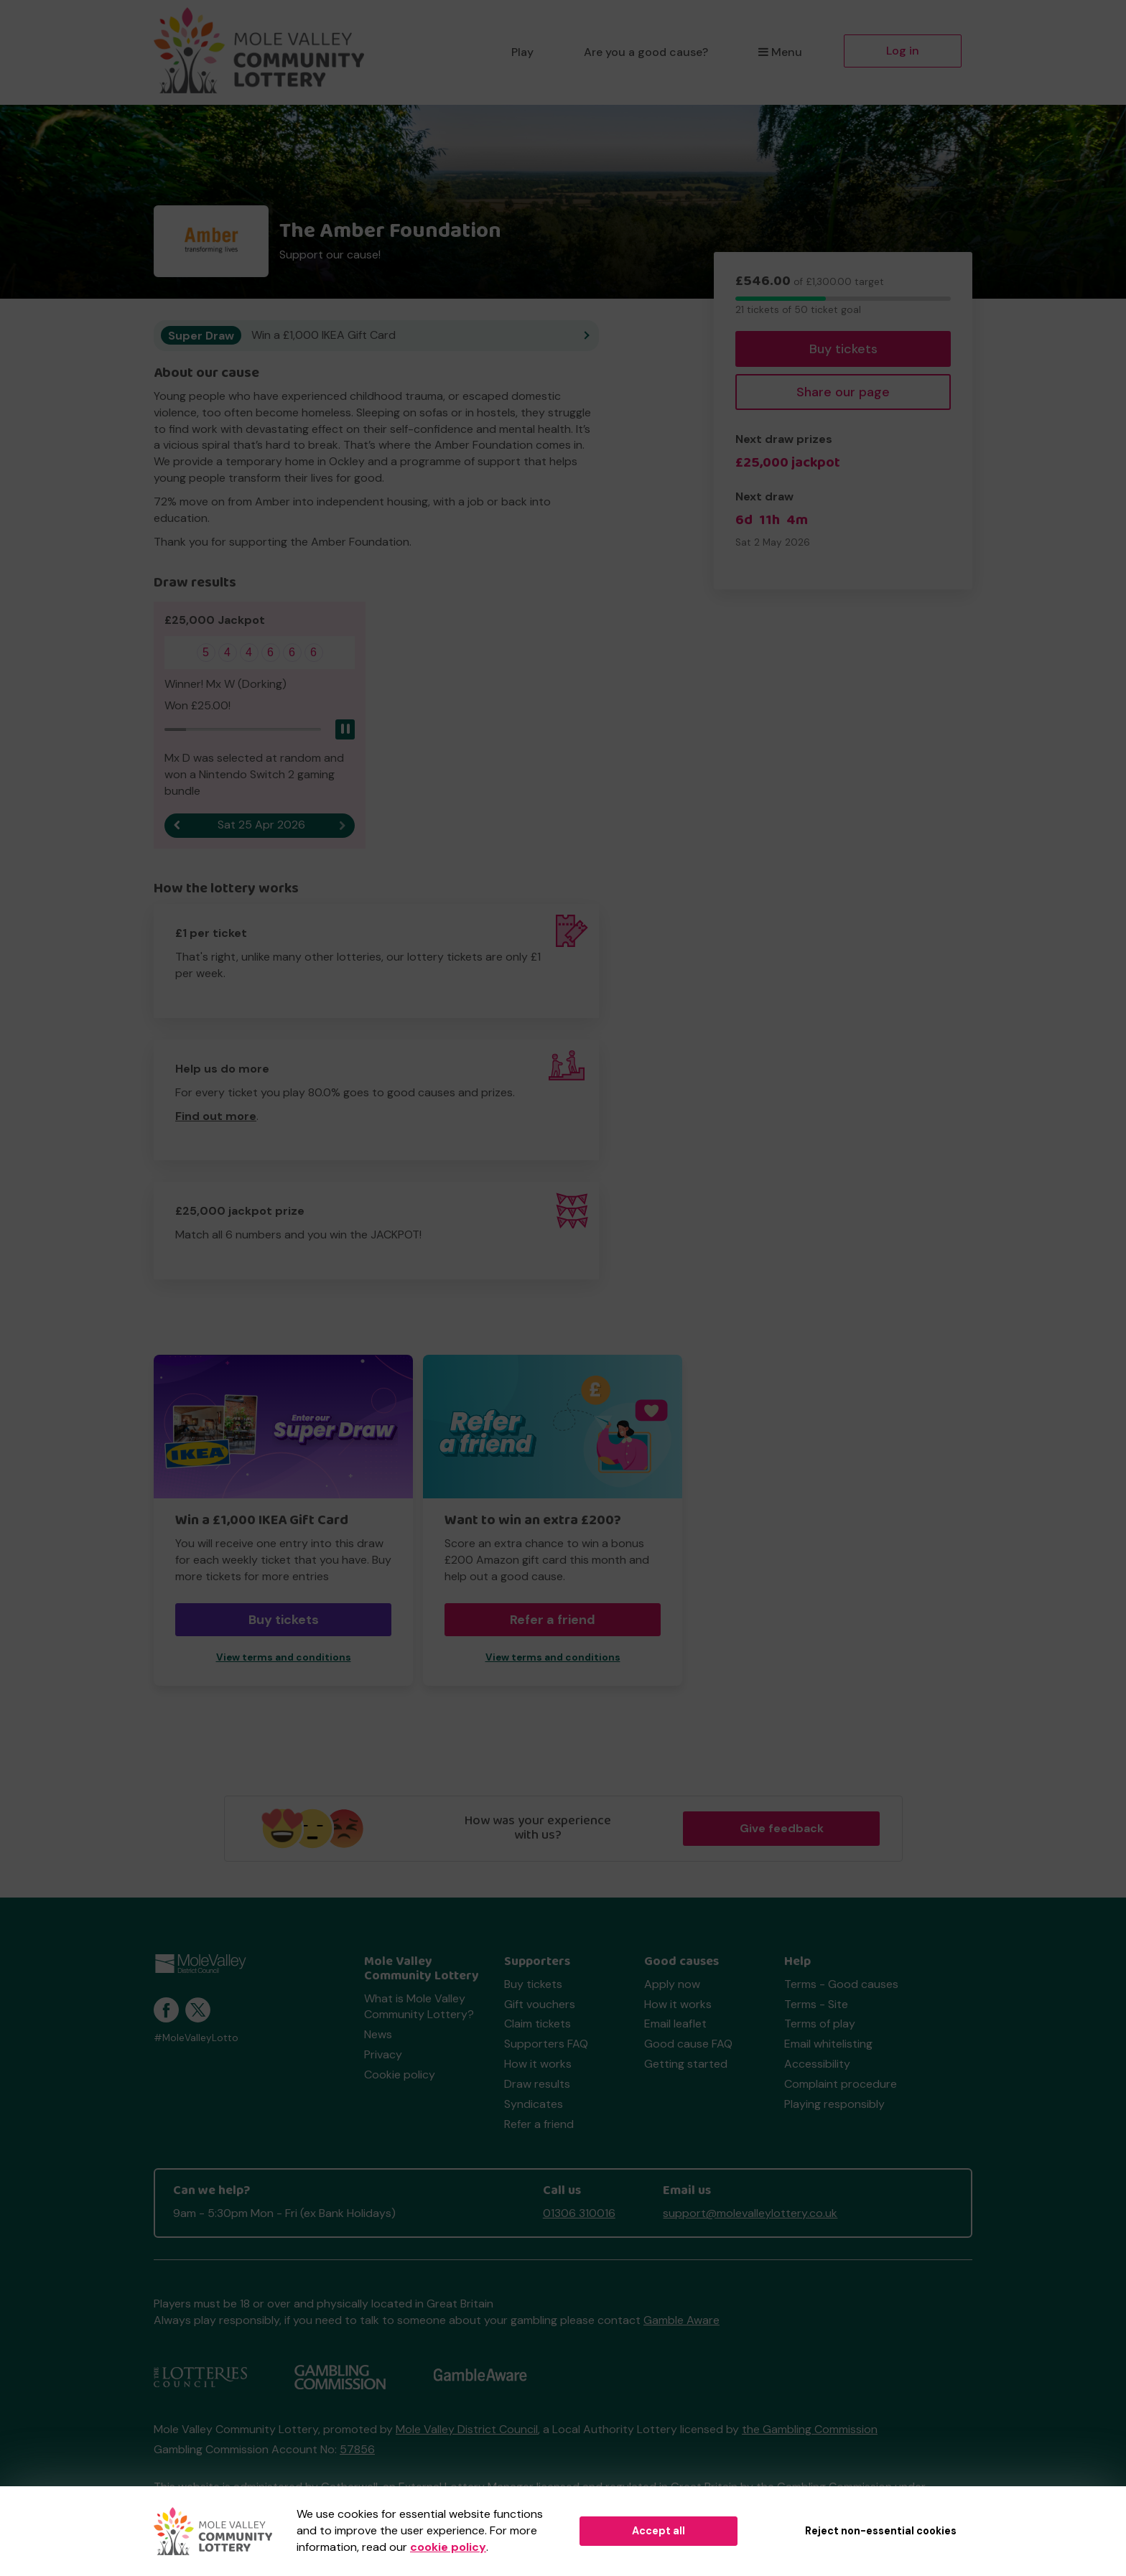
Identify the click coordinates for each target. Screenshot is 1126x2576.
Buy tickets (843, 349)
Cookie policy (399, 2075)
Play (522, 52)
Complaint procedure (840, 2084)
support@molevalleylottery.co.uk (750, 2213)
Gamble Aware (681, 2320)
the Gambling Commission (810, 2429)
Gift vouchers (539, 2004)
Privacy (383, 2055)
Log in (902, 50)
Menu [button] (780, 52)
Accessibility (817, 2064)
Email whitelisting (828, 2044)
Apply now (672, 1984)
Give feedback (782, 1828)
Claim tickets (537, 2024)
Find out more (215, 1116)
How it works (538, 2064)
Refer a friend (552, 1620)
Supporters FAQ (546, 2044)
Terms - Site (816, 2004)
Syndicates (533, 2104)
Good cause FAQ (688, 2044)
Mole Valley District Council (467, 2429)
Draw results (537, 2084)
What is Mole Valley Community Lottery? (419, 2006)
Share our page (843, 392)
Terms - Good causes (841, 1984)
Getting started (685, 2064)
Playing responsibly (834, 2104)
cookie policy (448, 2546)
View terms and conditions (283, 1658)
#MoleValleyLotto (196, 2039)
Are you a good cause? (646, 52)
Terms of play (819, 2024)
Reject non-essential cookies (881, 2530)
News (378, 2035)
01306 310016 (579, 2213)
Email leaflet (675, 2024)
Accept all (658, 2530)
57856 (357, 2450)
